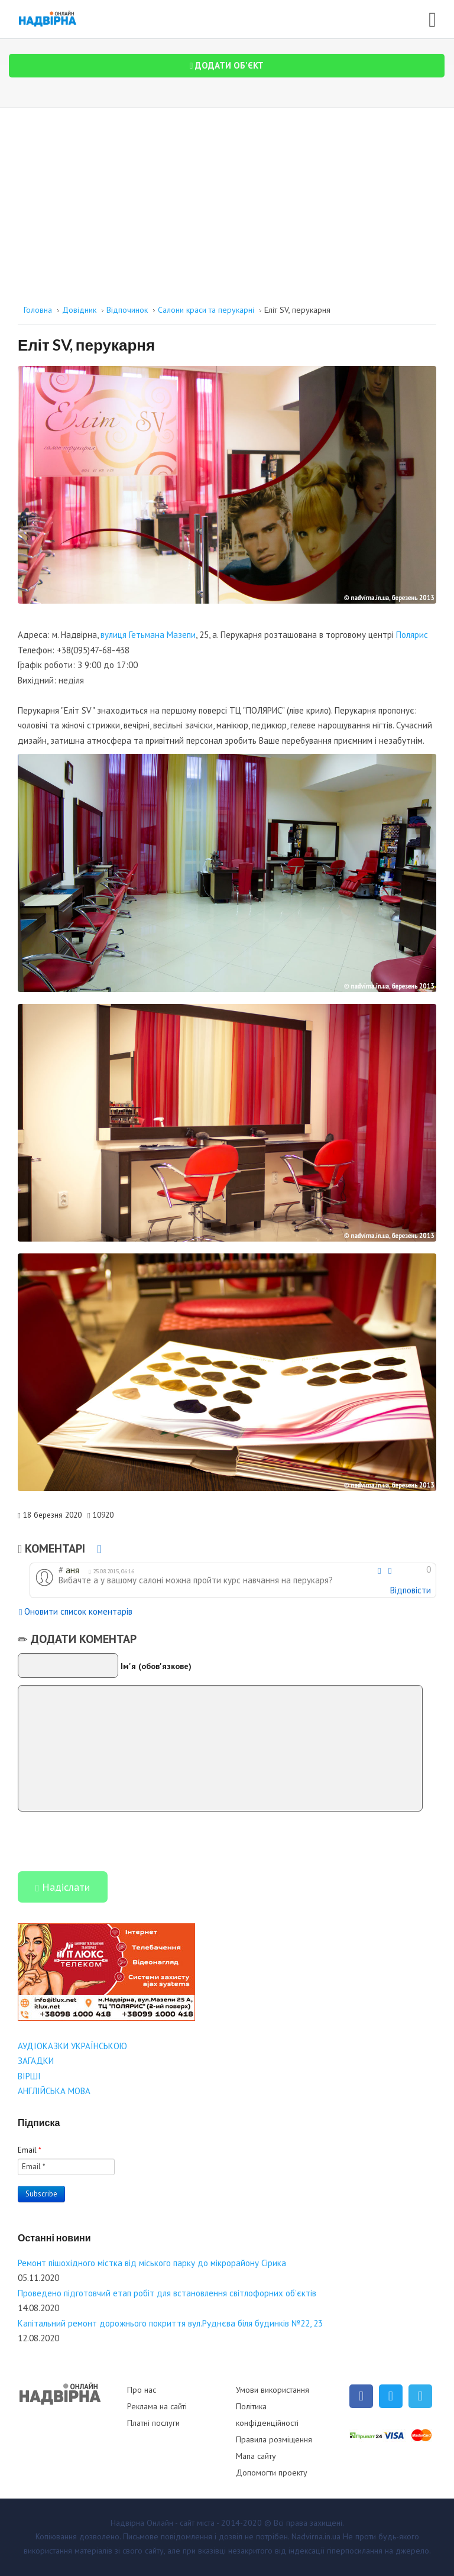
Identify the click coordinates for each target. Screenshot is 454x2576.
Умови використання (272, 2389)
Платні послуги (153, 2423)
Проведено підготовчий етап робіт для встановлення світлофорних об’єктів (167, 2293)
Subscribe (41, 2194)
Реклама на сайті (157, 2406)
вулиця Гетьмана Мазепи (148, 634)
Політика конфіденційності (267, 2414)
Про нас (141, 2389)
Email (29, 2150)
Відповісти (410, 1590)
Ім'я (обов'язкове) (156, 1665)
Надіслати (62, 1888)
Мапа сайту (256, 2456)
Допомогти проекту (271, 2472)
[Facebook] (361, 2396)
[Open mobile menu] (432, 17)
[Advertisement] (227, 197)
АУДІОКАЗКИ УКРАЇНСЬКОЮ (72, 2046)
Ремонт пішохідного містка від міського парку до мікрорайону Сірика (152, 2263)
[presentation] (107, 1840)
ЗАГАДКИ (36, 2060)
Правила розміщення (274, 2439)
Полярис (412, 634)
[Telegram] (420, 2396)
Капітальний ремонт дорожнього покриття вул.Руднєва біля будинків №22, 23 (170, 2323)
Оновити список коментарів (75, 1612)
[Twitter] (391, 2396)
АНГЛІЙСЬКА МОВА (54, 2091)
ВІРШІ (29, 2076)
